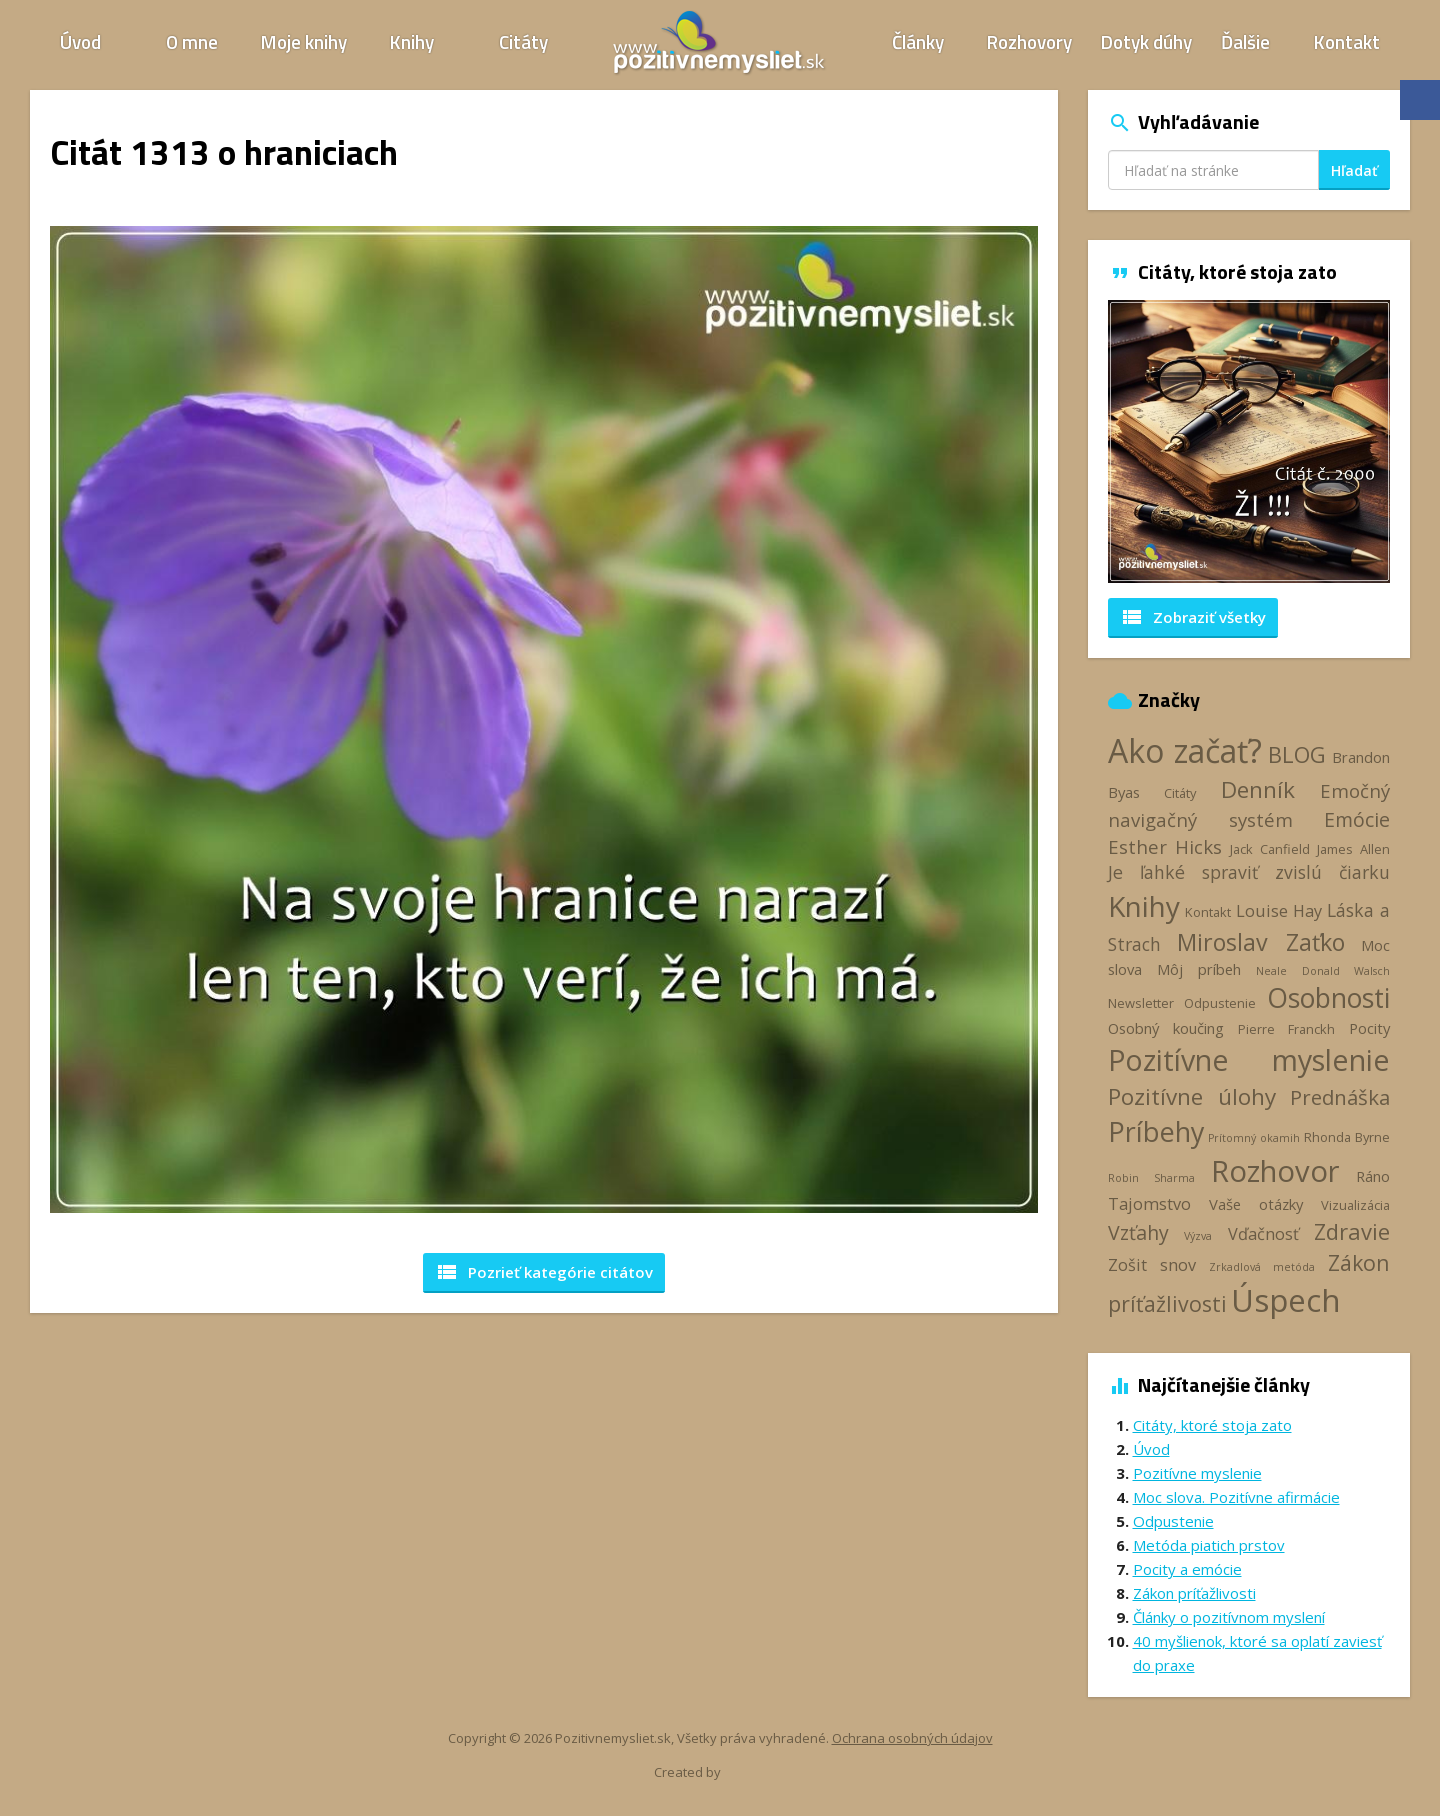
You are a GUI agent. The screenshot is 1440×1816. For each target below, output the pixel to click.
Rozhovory (1029, 41)
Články (918, 41)
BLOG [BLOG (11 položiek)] (1297, 754)
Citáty (523, 41)
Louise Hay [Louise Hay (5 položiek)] (1279, 911)
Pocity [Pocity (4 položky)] (1369, 1028)
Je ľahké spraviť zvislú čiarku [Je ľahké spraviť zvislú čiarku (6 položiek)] (1249, 872)
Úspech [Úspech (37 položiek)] (1286, 1299)
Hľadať (1354, 170)
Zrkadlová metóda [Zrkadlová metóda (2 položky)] (1262, 1267)
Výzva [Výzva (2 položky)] (1198, 1236)
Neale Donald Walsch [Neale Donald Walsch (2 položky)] (1323, 971)
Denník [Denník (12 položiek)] (1258, 789)
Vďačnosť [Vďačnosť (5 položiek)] (1263, 1234)
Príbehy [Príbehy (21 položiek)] (1156, 1131)
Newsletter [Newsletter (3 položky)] (1141, 1003)
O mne (192, 41)
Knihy (412, 41)
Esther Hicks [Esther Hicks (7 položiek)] (1165, 846)
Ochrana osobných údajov (912, 1738)
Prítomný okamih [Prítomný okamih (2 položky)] (1254, 1138)
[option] (1249, 441)
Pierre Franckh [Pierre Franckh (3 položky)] (1286, 1029)
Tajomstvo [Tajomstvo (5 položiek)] (1149, 1204)
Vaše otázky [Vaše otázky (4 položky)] (1256, 1204)
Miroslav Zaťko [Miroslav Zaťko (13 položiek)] (1261, 942)
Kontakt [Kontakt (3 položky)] (1208, 912)
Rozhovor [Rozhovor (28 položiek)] (1275, 1171)
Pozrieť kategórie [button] (544, 1272)
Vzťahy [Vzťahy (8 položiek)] (1138, 1232)
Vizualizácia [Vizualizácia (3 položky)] (1355, 1205)
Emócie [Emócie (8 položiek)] (1357, 819)
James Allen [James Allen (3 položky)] (1353, 849)
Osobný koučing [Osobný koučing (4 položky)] (1166, 1028)
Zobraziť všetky (1193, 617)
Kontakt (1347, 41)
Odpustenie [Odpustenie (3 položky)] (1220, 1003)
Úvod (80, 41)
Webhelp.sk (758, 1771)
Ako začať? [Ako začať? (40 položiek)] (1185, 750)
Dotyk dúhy (1146, 41)
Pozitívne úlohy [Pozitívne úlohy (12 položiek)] (1192, 1096)
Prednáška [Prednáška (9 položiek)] (1340, 1097)
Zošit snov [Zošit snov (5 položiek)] (1152, 1265)
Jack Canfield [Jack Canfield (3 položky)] (1270, 849)
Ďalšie (1245, 41)
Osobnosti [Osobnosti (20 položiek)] (1328, 998)
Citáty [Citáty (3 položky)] (1180, 793)
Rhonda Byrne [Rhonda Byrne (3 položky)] (1347, 1137)
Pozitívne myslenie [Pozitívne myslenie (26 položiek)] (1249, 1059)
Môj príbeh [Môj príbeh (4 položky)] (1199, 969)
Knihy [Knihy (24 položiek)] (1144, 906)
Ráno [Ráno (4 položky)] (1373, 1176)
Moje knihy (304, 41)
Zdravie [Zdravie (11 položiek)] (1352, 1231)
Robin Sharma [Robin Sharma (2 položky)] (1151, 1178)
